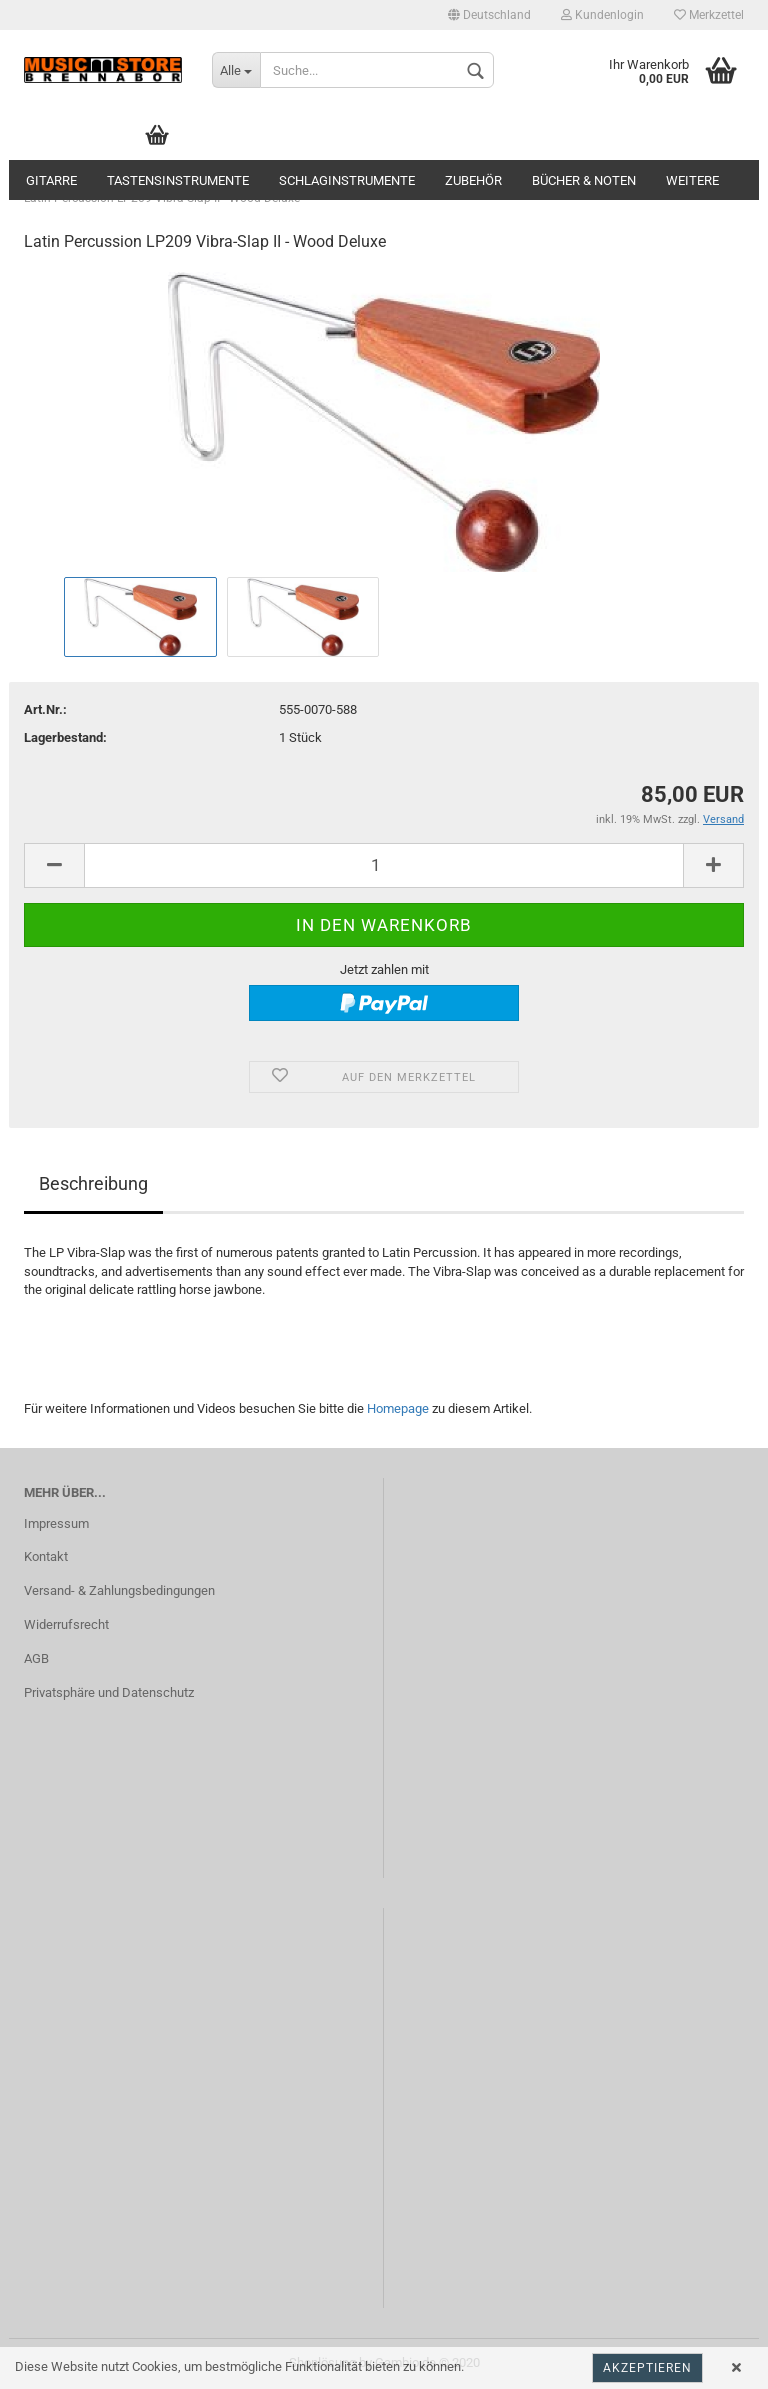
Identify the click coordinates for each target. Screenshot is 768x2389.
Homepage (398, 1408)
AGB (36, 1658)
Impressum (56, 1523)
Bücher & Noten (584, 180)
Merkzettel (709, 15)
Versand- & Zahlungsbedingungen (119, 1590)
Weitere (692, 180)
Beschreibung (93, 1183)
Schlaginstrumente (347, 180)
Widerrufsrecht (66, 1624)
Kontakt (46, 1556)
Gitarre (51, 180)
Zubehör (473, 180)
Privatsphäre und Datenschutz (109, 1692)
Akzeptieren (647, 2368)
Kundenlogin (602, 15)
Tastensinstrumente (178, 180)
